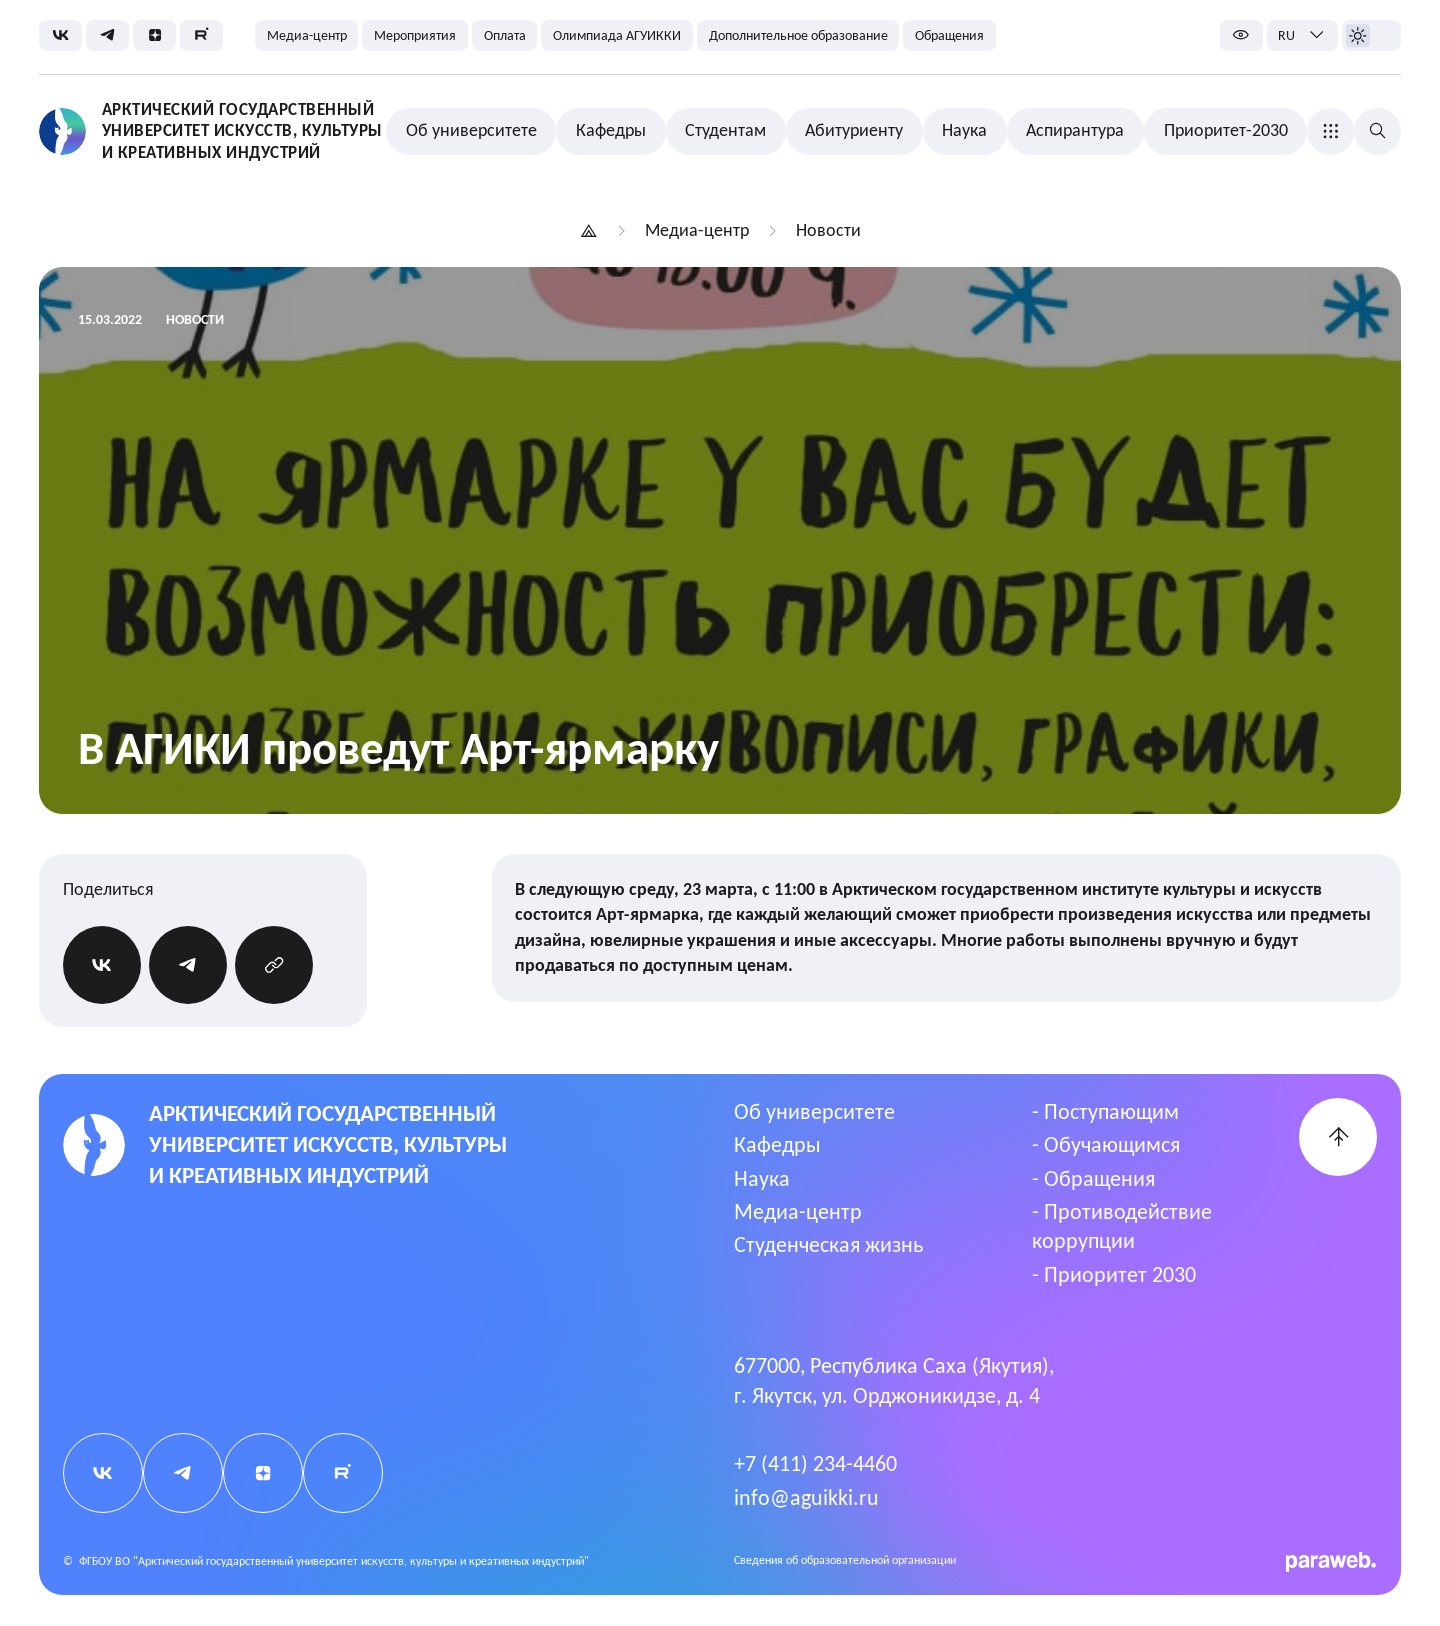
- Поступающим (1105, 1112)
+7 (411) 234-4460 (815, 1464)
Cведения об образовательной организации (845, 1560)
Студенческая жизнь (828, 1245)
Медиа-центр (798, 1212)
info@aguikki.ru (806, 1498)
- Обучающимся (1106, 1145)
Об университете (814, 1112)
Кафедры (777, 1145)
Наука (762, 1179)
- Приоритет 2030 (1114, 1275)
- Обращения (1093, 1179)
